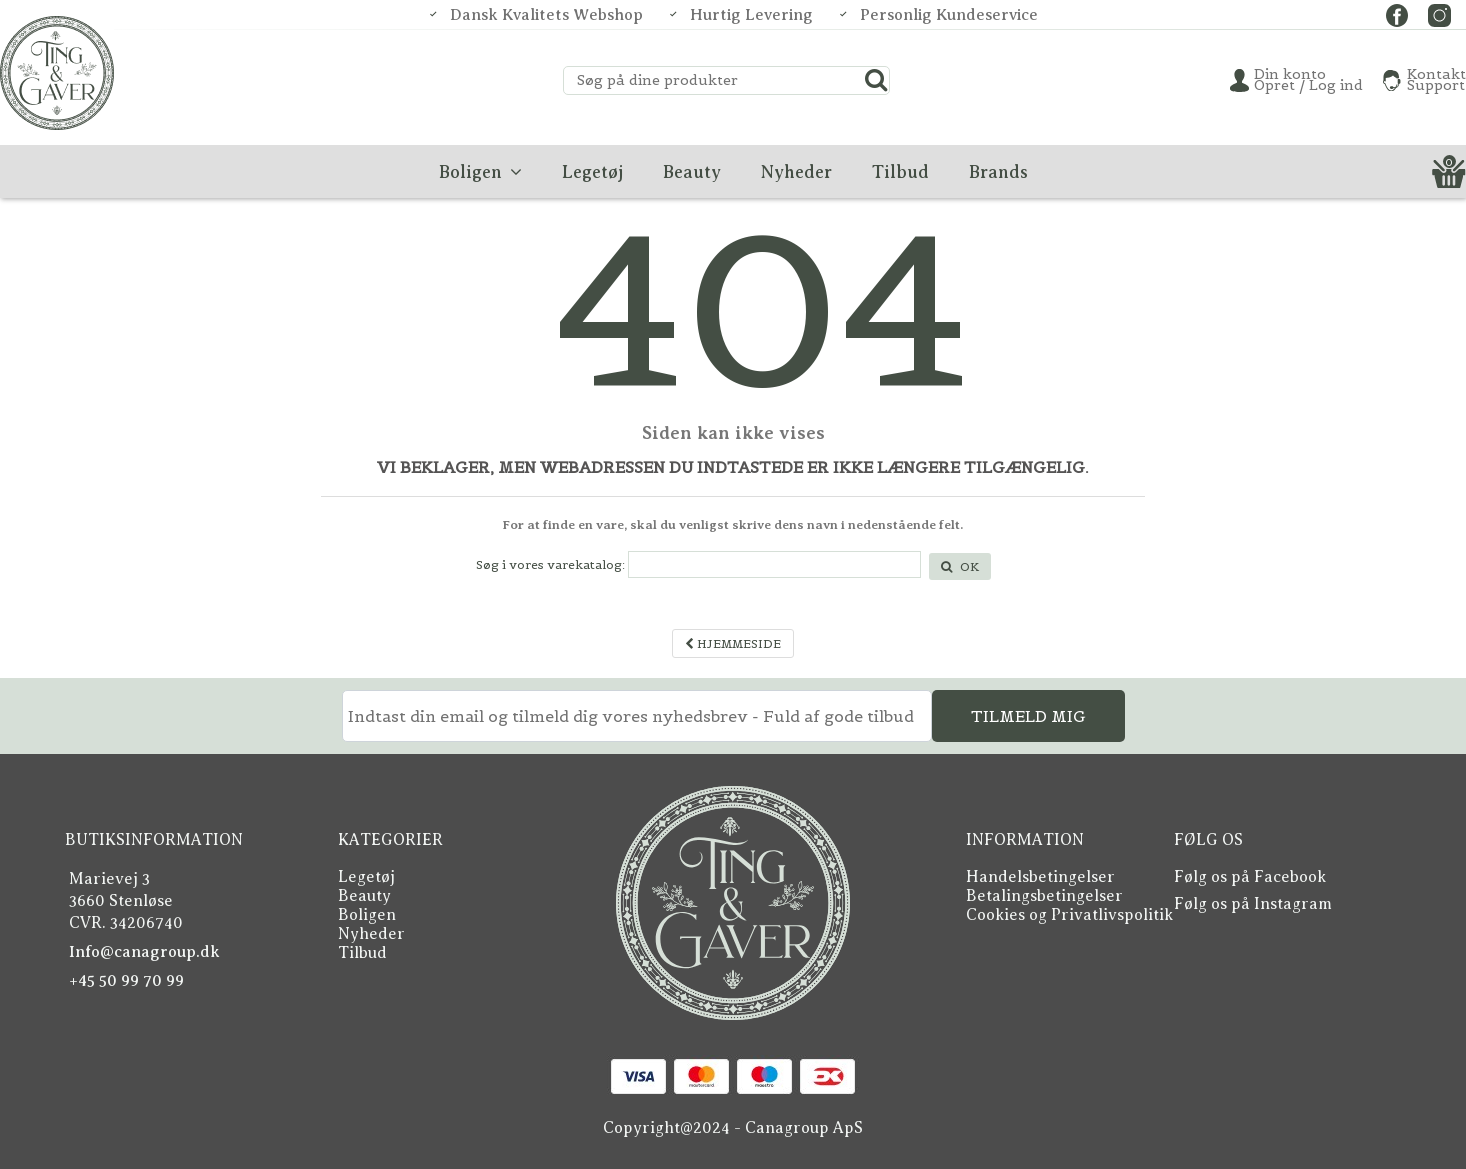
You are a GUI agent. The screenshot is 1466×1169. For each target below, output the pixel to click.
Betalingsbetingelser (1044, 896)
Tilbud (362, 953)
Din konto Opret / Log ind (1308, 80)
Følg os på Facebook (1250, 877)
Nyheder (371, 934)
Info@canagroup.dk (144, 952)
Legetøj (366, 877)
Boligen (367, 915)
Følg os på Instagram (1253, 904)
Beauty (364, 896)
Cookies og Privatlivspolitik (1069, 915)
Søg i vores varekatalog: (550, 564)
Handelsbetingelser (1040, 877)
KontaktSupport (1436, 80)
